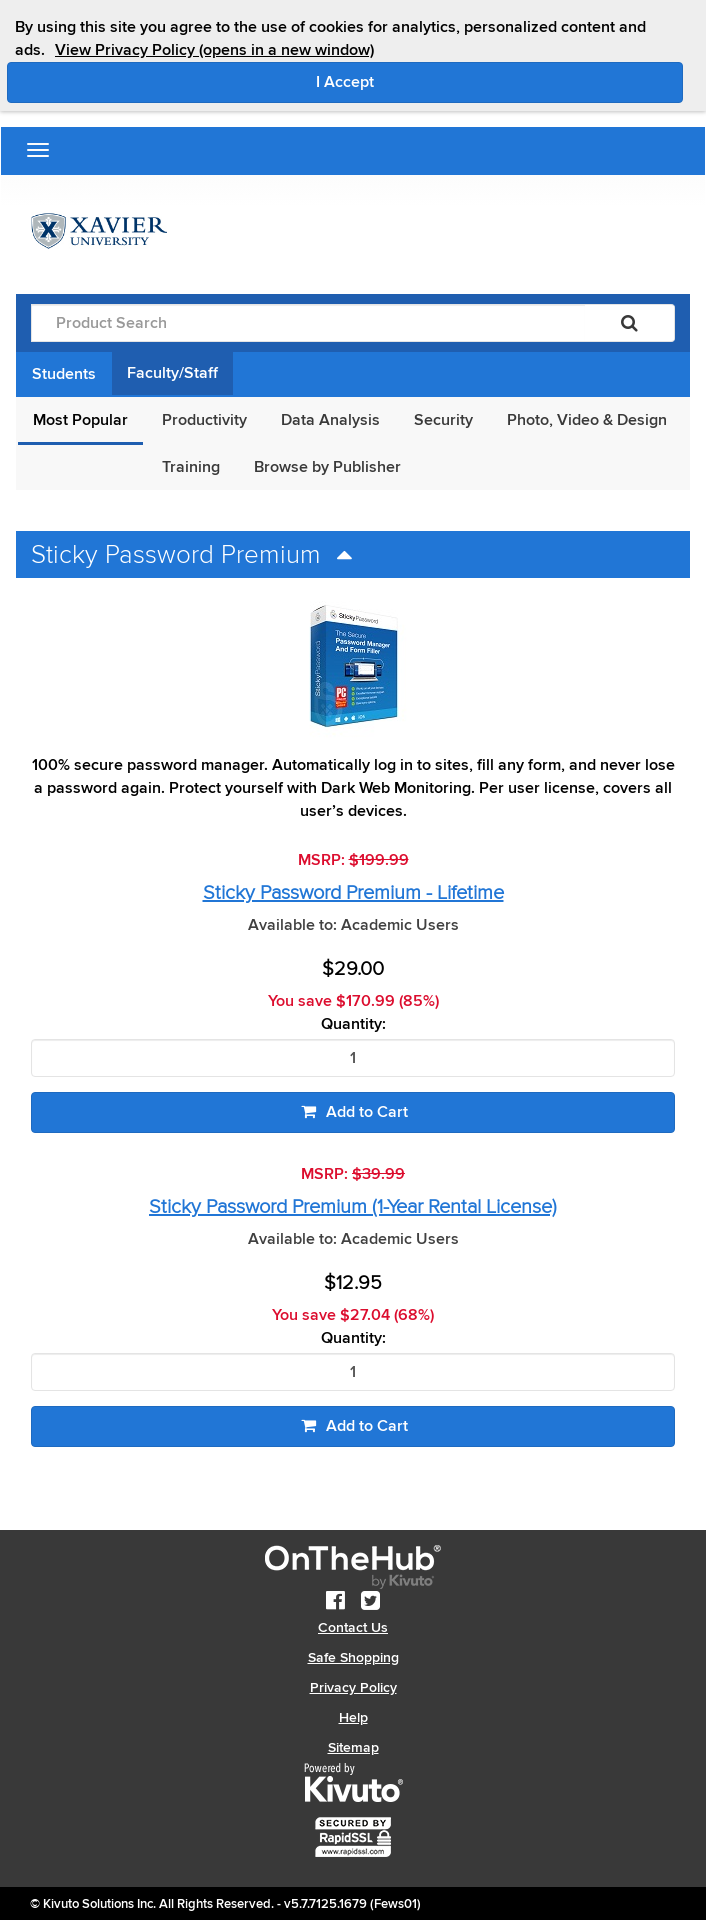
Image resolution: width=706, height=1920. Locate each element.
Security (443, 420)
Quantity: (353, 1024)
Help (353, 1717)
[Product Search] (308, 323)
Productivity (204, 420)
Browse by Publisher (327, 467)
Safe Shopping (353, 1657)
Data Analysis (330, 420)
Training (191, 467)
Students (64, 374)
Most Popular (80, 420)
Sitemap (353, 1747)
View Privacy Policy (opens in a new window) (214, 50)
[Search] (629, 323)
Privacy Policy (353, 1687)
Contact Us (353, 1627)
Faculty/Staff (172, 373)
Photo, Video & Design (587, 420)
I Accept (429, 81)
